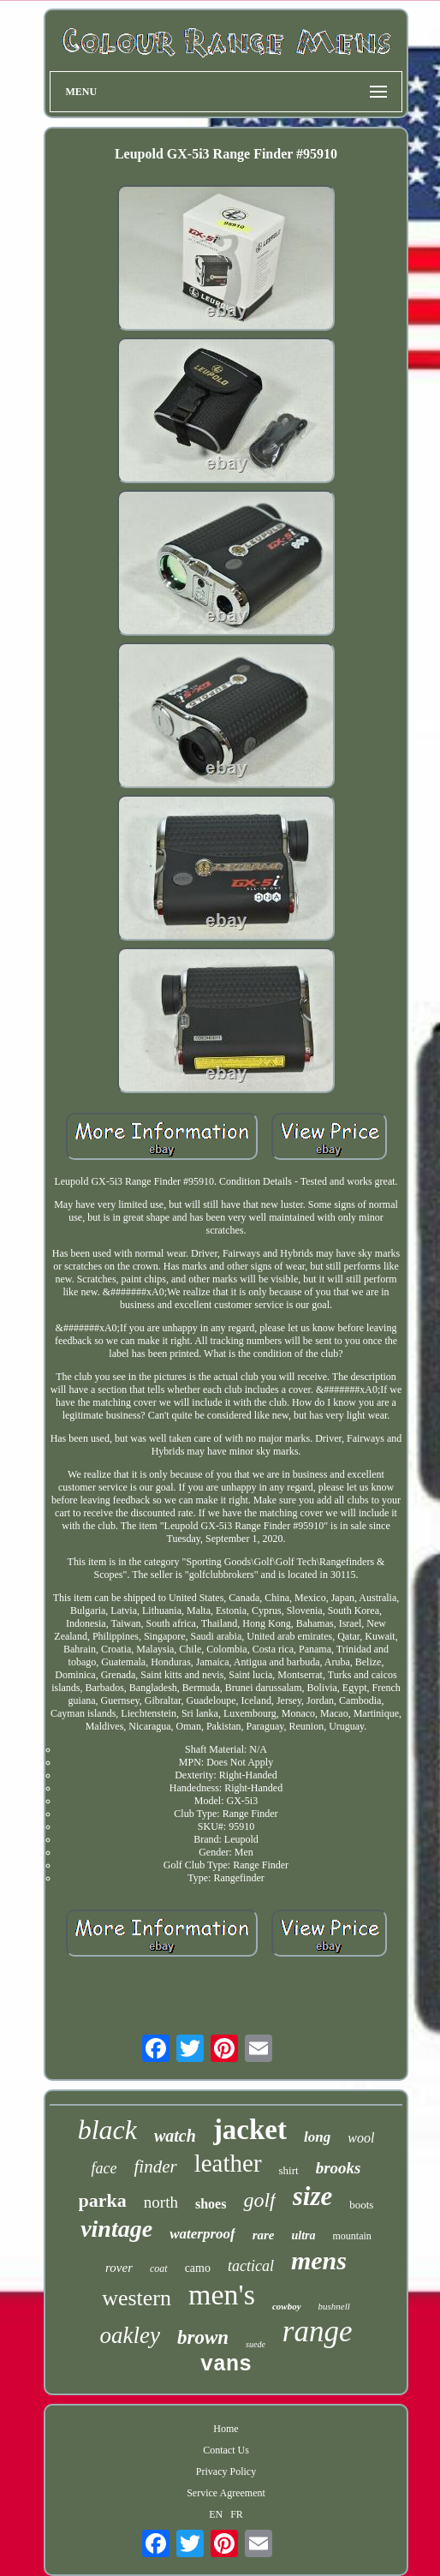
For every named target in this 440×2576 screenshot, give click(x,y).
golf (259, 2200)
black (107, 2129)
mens (319, 2260)
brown (203, 2337)
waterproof (202, 2234)
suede (255, 2344)
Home (225, 2429)
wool (361, 2138)
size (313, 2196)
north (161, 2202)
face (104, 2168)
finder (155, 2166)
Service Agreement (226, 2493)
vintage (116, 2228)
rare (264, 2235)
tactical (251, 2265)
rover (119, 2267)
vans (226, 2364)
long (317, 2137)
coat (159, 2268)
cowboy (286, 2306)
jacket (250, 2129)
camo (198, 2268)
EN (216, 2514)
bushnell (334, 2306)
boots (361, 2204)
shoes (210, 2203)
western (136, 2298)
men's (221, 2294)
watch (175, 2135)
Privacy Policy (226, 2471)
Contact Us (226, 2450)
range (317, 2331)
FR (236, 2514)
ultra (304, 2235)
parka (103, 2200)
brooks (338, 2168)
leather (228, 2163)
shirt (289, 2170)
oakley (130, 2335)
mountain (352, 2236)
